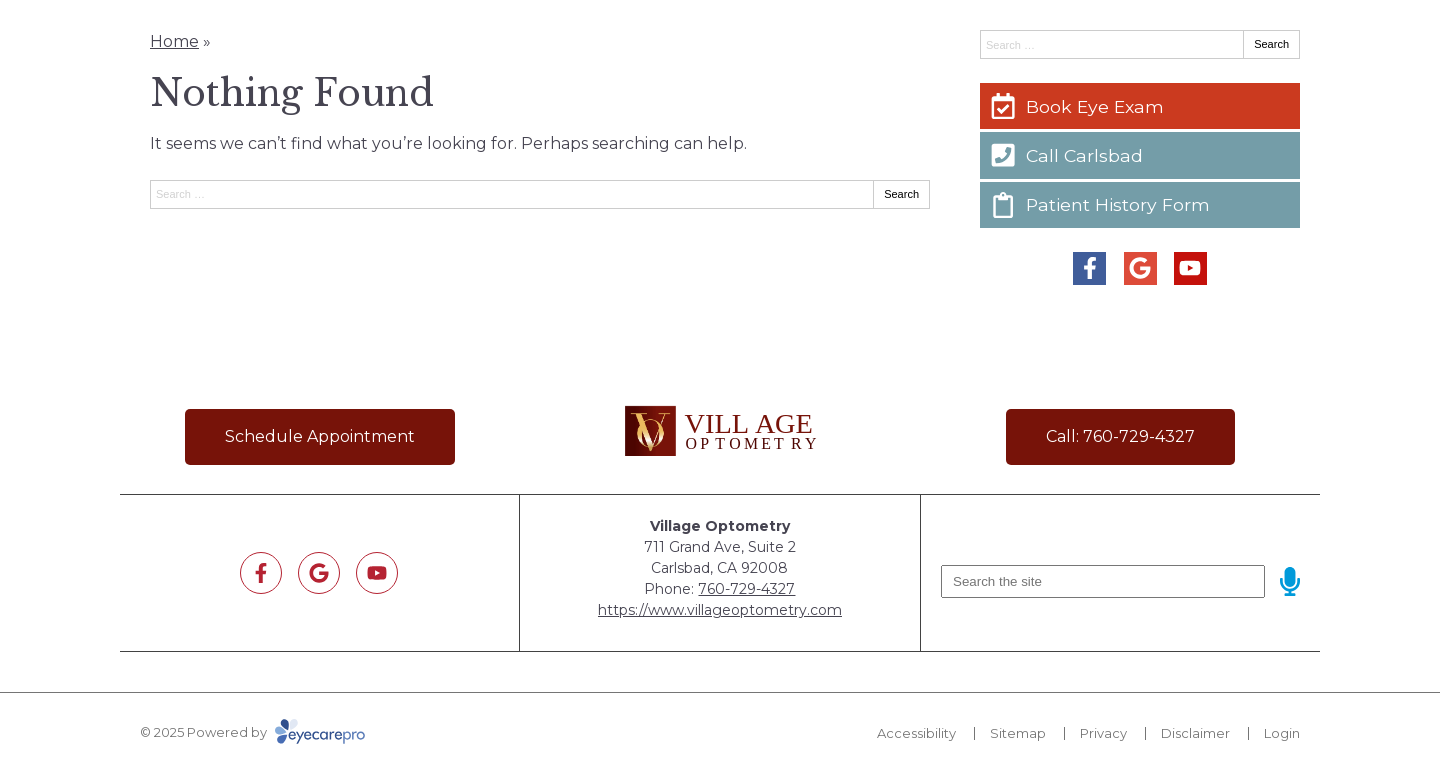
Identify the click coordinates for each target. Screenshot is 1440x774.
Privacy (1103, 733)
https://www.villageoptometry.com (720, 610)
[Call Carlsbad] (1140, 155)
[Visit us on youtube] (1190, 268)
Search (901, 194)
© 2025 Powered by (252, 732)
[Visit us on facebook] (1089, 268)
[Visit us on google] (1140, 268)
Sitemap (1018, 733)
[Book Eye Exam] (1140, 106)
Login (1282, 733)
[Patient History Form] (1140, 205)
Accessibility (916, 733)
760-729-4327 (746, 589)
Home (174, 41)
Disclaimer (1195, 733)
